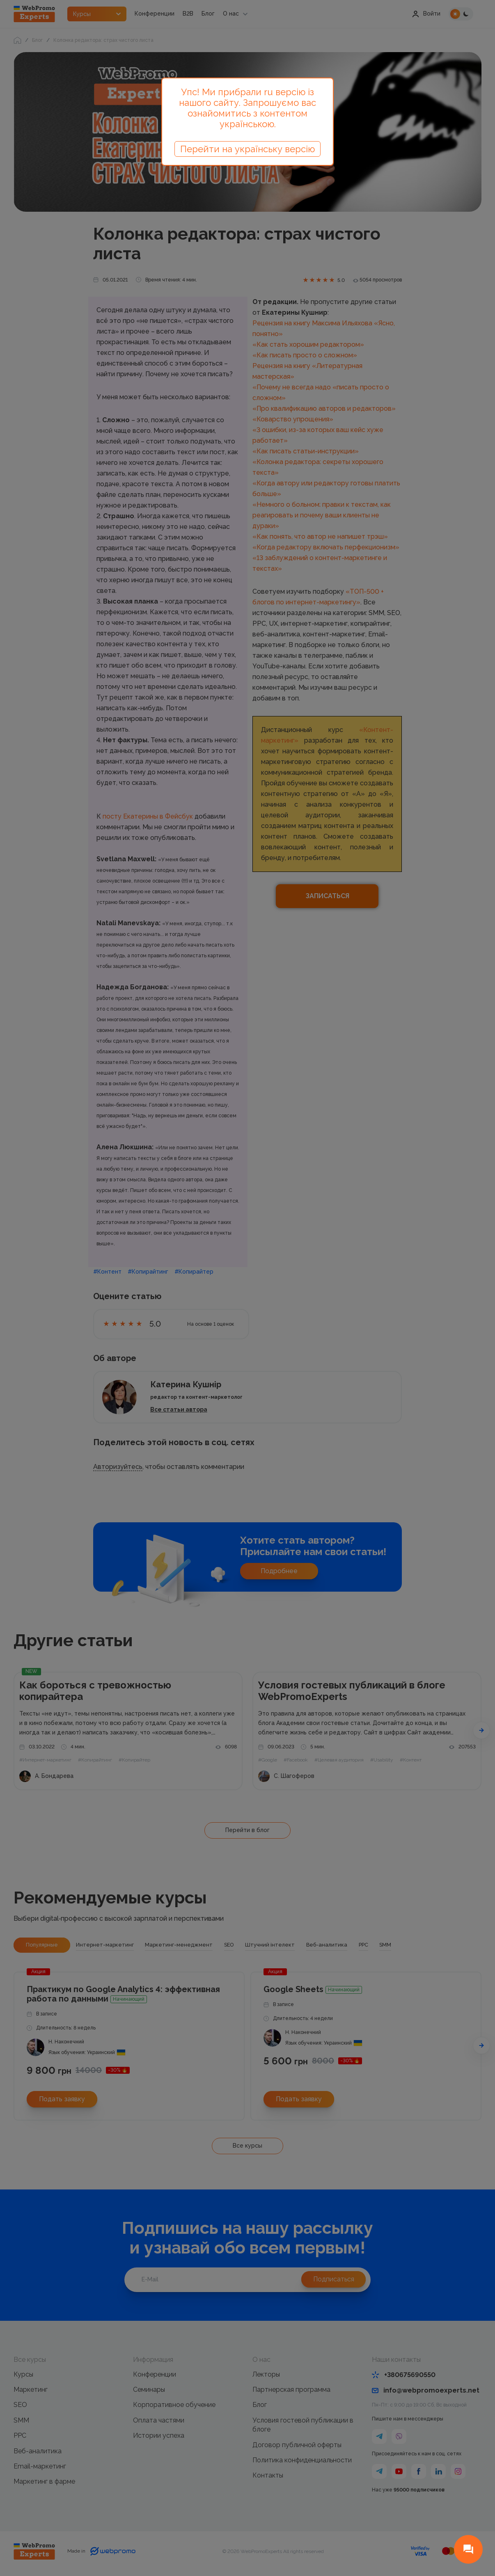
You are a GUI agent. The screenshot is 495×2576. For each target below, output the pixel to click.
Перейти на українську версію (247, 149)
